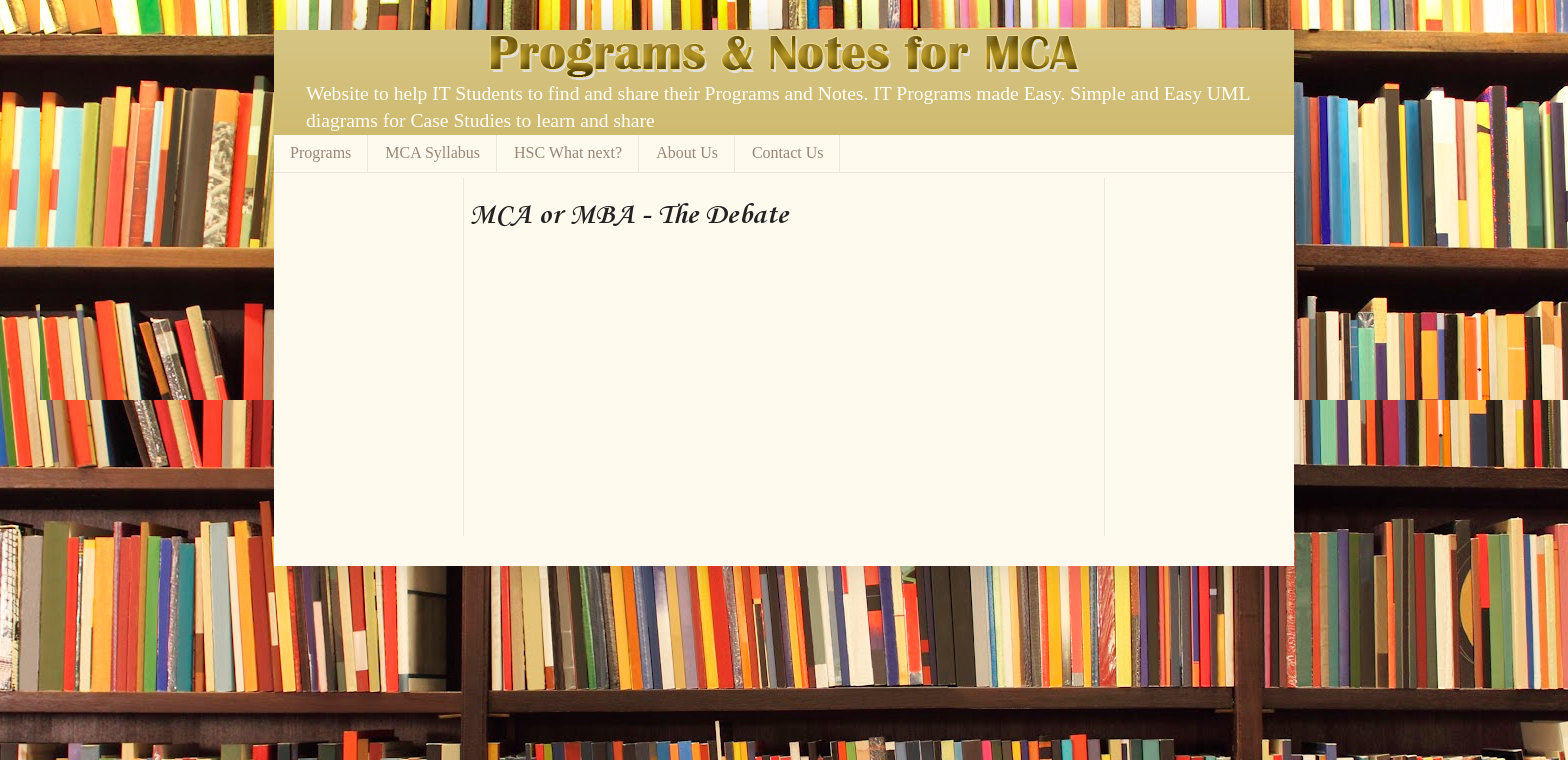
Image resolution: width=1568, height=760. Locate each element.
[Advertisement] (703, 185)
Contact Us (788, 152)
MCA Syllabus (432, 152)
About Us (687, 152)
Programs (320, 152)
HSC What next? (568, 152)
